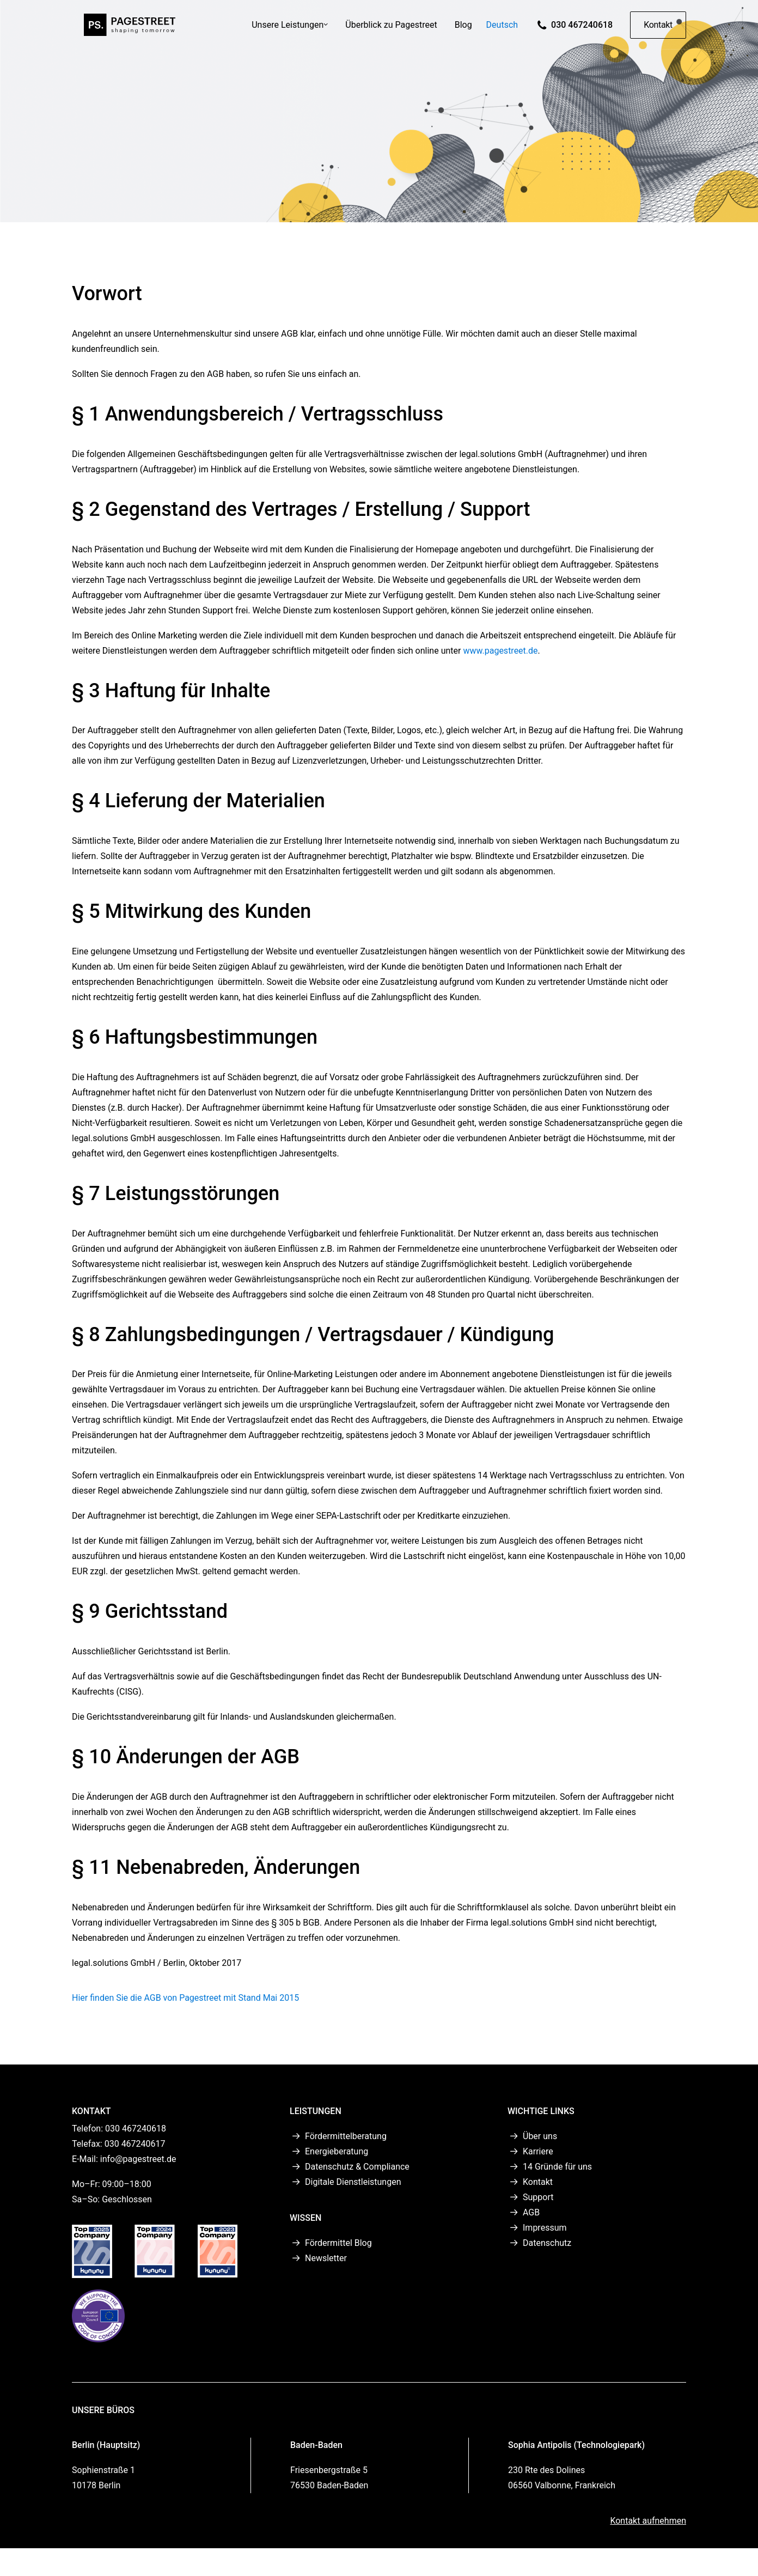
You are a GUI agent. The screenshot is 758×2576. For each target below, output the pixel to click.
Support (538, 2197)
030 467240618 (582, 33)
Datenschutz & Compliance (357, 2166)
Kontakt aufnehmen (648, 2521)
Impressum (545, 2227)
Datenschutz (547, 2243)
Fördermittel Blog (338, 2243)
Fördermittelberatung (346, 2136)
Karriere (538, 2151)
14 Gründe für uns (557, 2166)
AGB (531, 2212)
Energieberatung (336, 2151)
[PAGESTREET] (127, 33)
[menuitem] (289, 33)
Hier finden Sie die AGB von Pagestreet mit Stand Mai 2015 (185, 1998)
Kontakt (538, 2182)
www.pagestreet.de (500, 650)
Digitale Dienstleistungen (353, 2182)
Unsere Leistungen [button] (290, 33)
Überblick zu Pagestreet (391, 33)
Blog (463, 33)
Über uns (540, 2136)
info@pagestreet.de (138, 2159)
